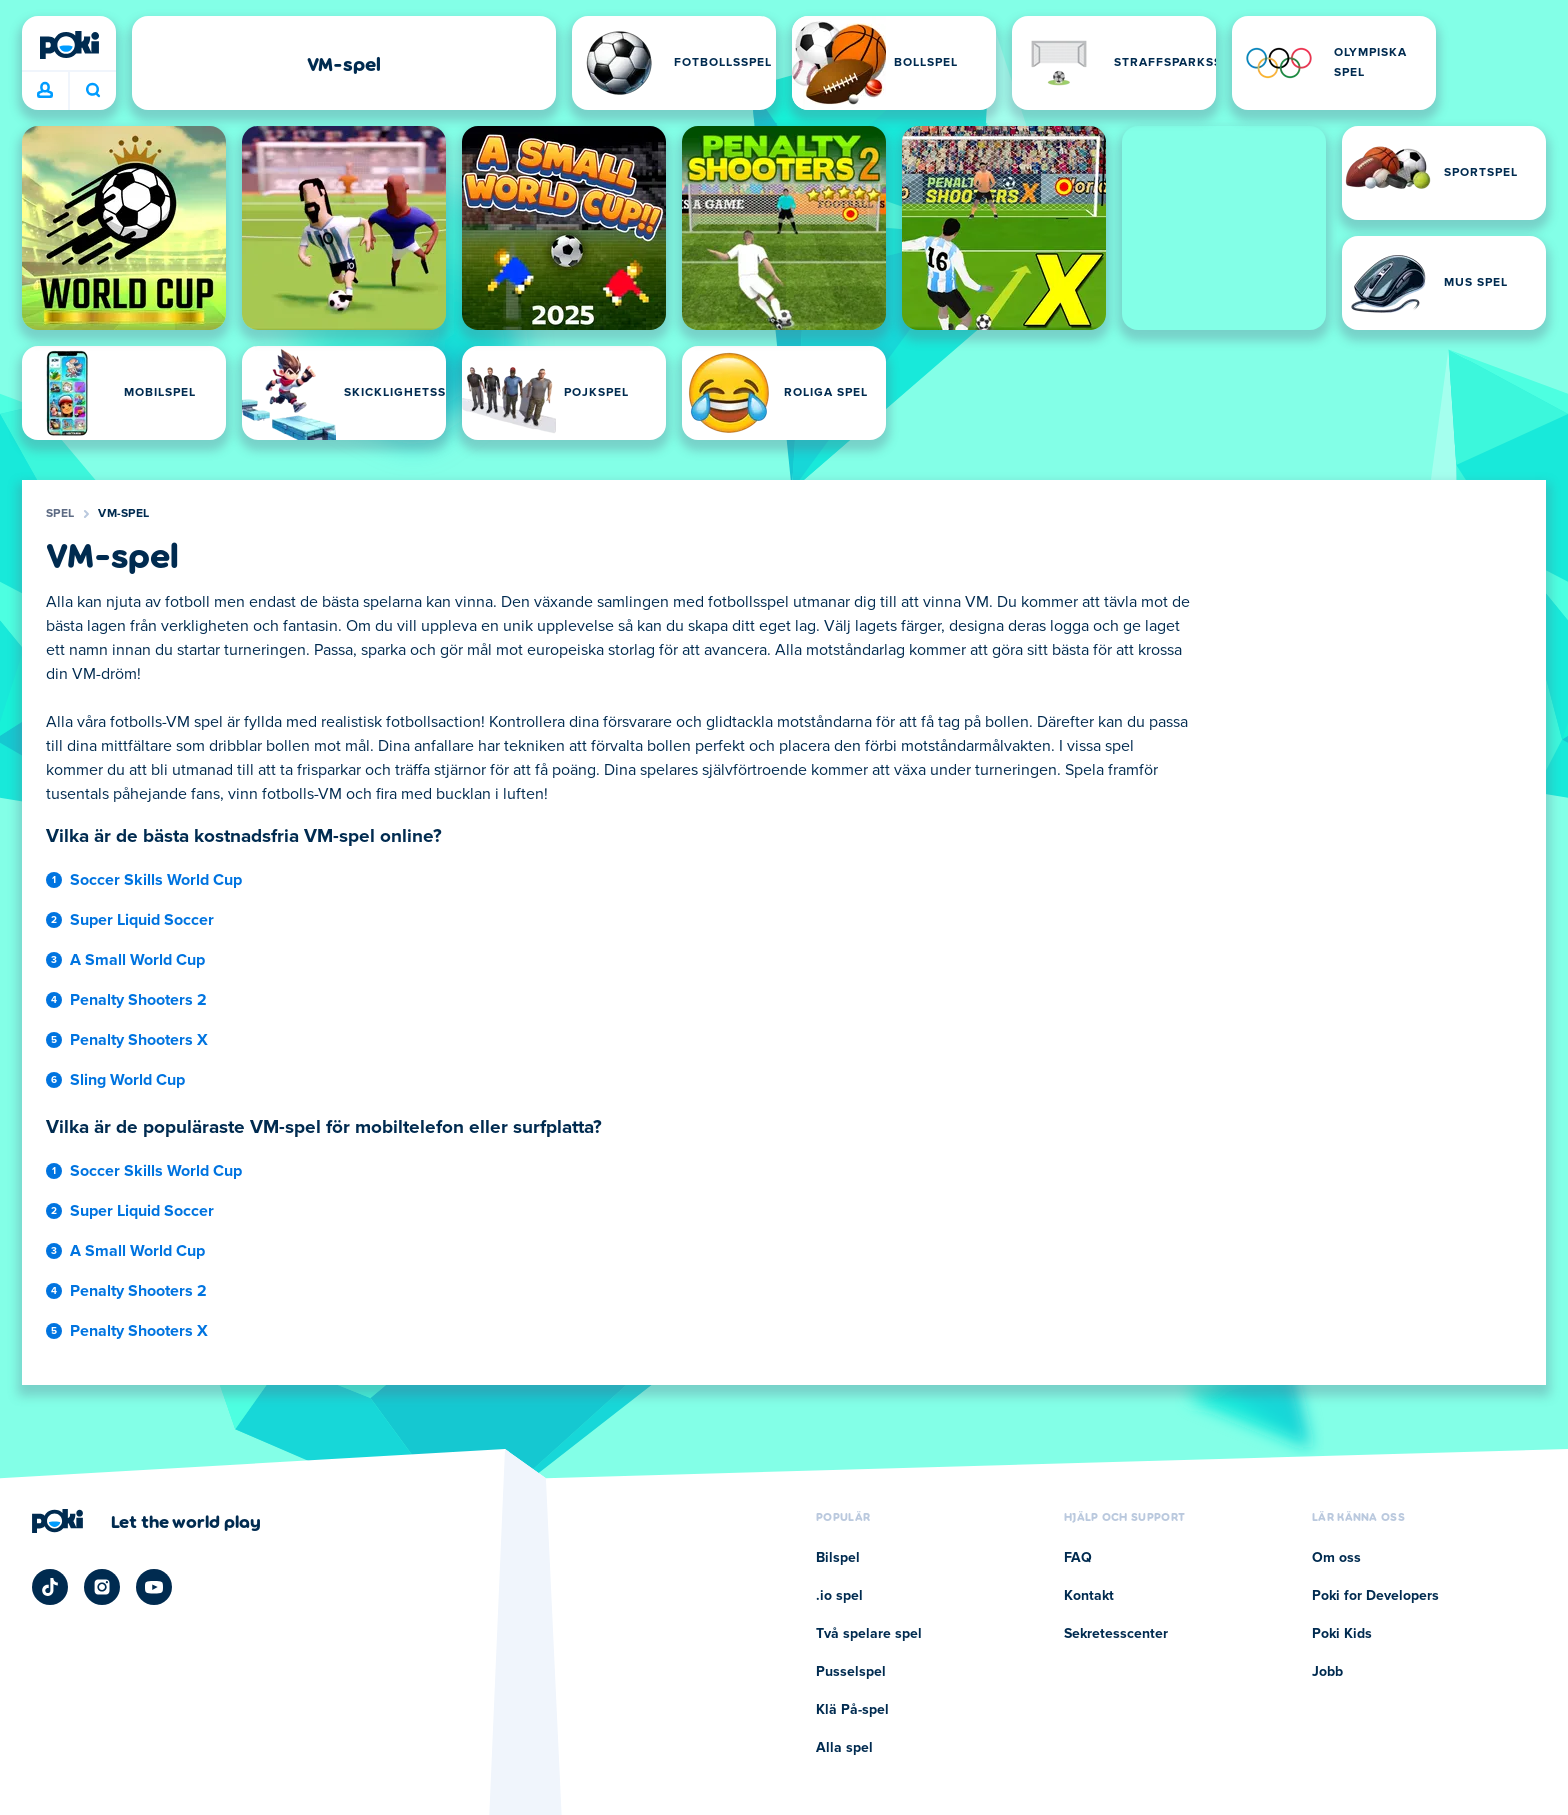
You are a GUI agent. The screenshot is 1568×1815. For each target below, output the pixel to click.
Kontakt (1089, 1596)
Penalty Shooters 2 (138, 1000)
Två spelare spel (869, 1634)
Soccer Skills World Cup (156, 880)
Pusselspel (851, 1672)
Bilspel (838, 1558)
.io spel (839, 1596)
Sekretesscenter (1116, 1634)
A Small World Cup (137, 960)
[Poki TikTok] (50, 1587)
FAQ (1078, 1558)
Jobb (1327, 1672)
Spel (60, 514)
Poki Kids (1342, 1634)
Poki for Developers (1375, 1596)
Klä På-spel (852, 1710)
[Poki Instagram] (102, 1587)
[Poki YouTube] (154, 1587)
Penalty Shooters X (139, 1040)
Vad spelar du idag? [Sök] (93, 90)
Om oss (1336, 1558)
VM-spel (123, 514)
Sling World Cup (127, 1080)
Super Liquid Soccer (142, 920)
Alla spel (844, 1748)
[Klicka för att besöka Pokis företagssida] (146, 1521)
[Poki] (69, 45)
